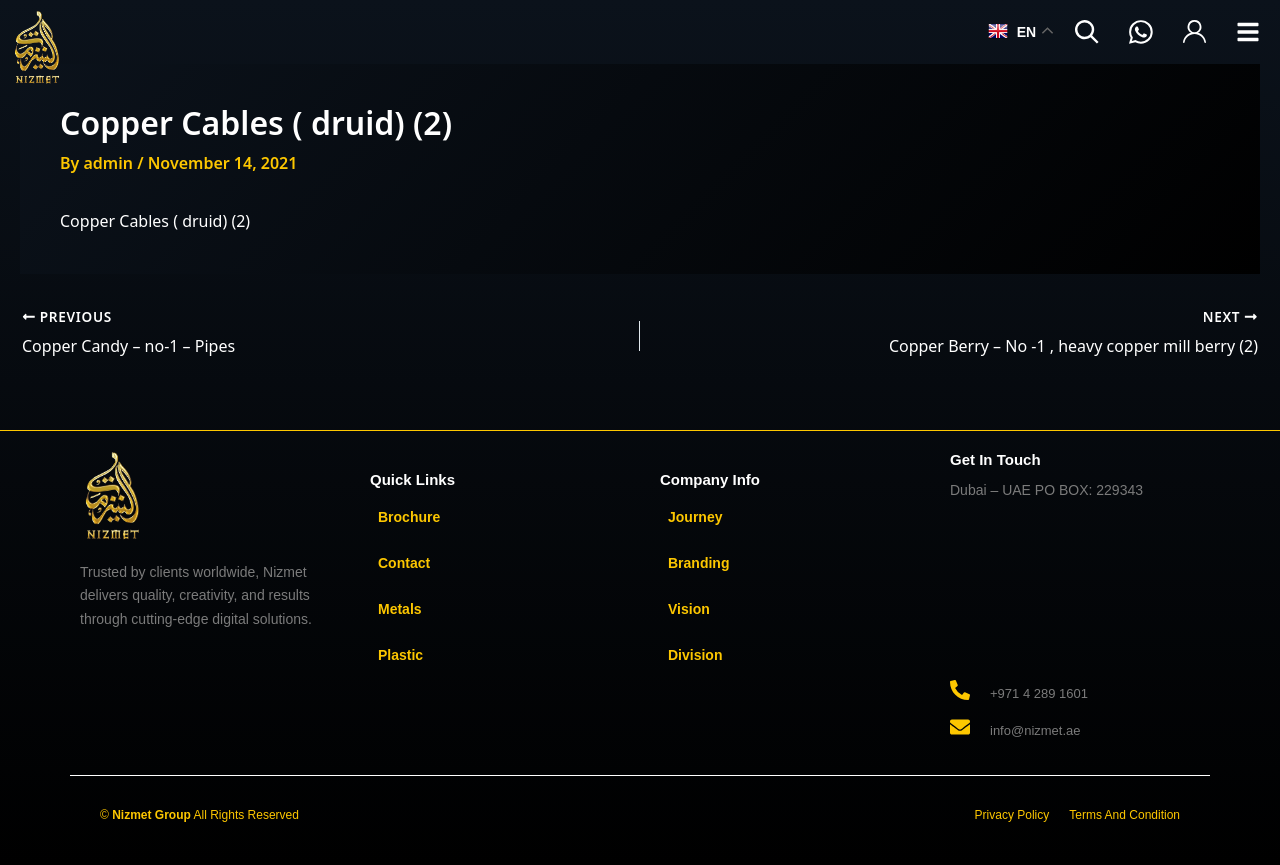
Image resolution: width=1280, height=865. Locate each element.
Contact (404, 563)
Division (695, 655)
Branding (698, 563)
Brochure (409, 517)
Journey (695, 517)
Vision (689, 609)
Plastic (400, 655)
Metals (400, 609)
